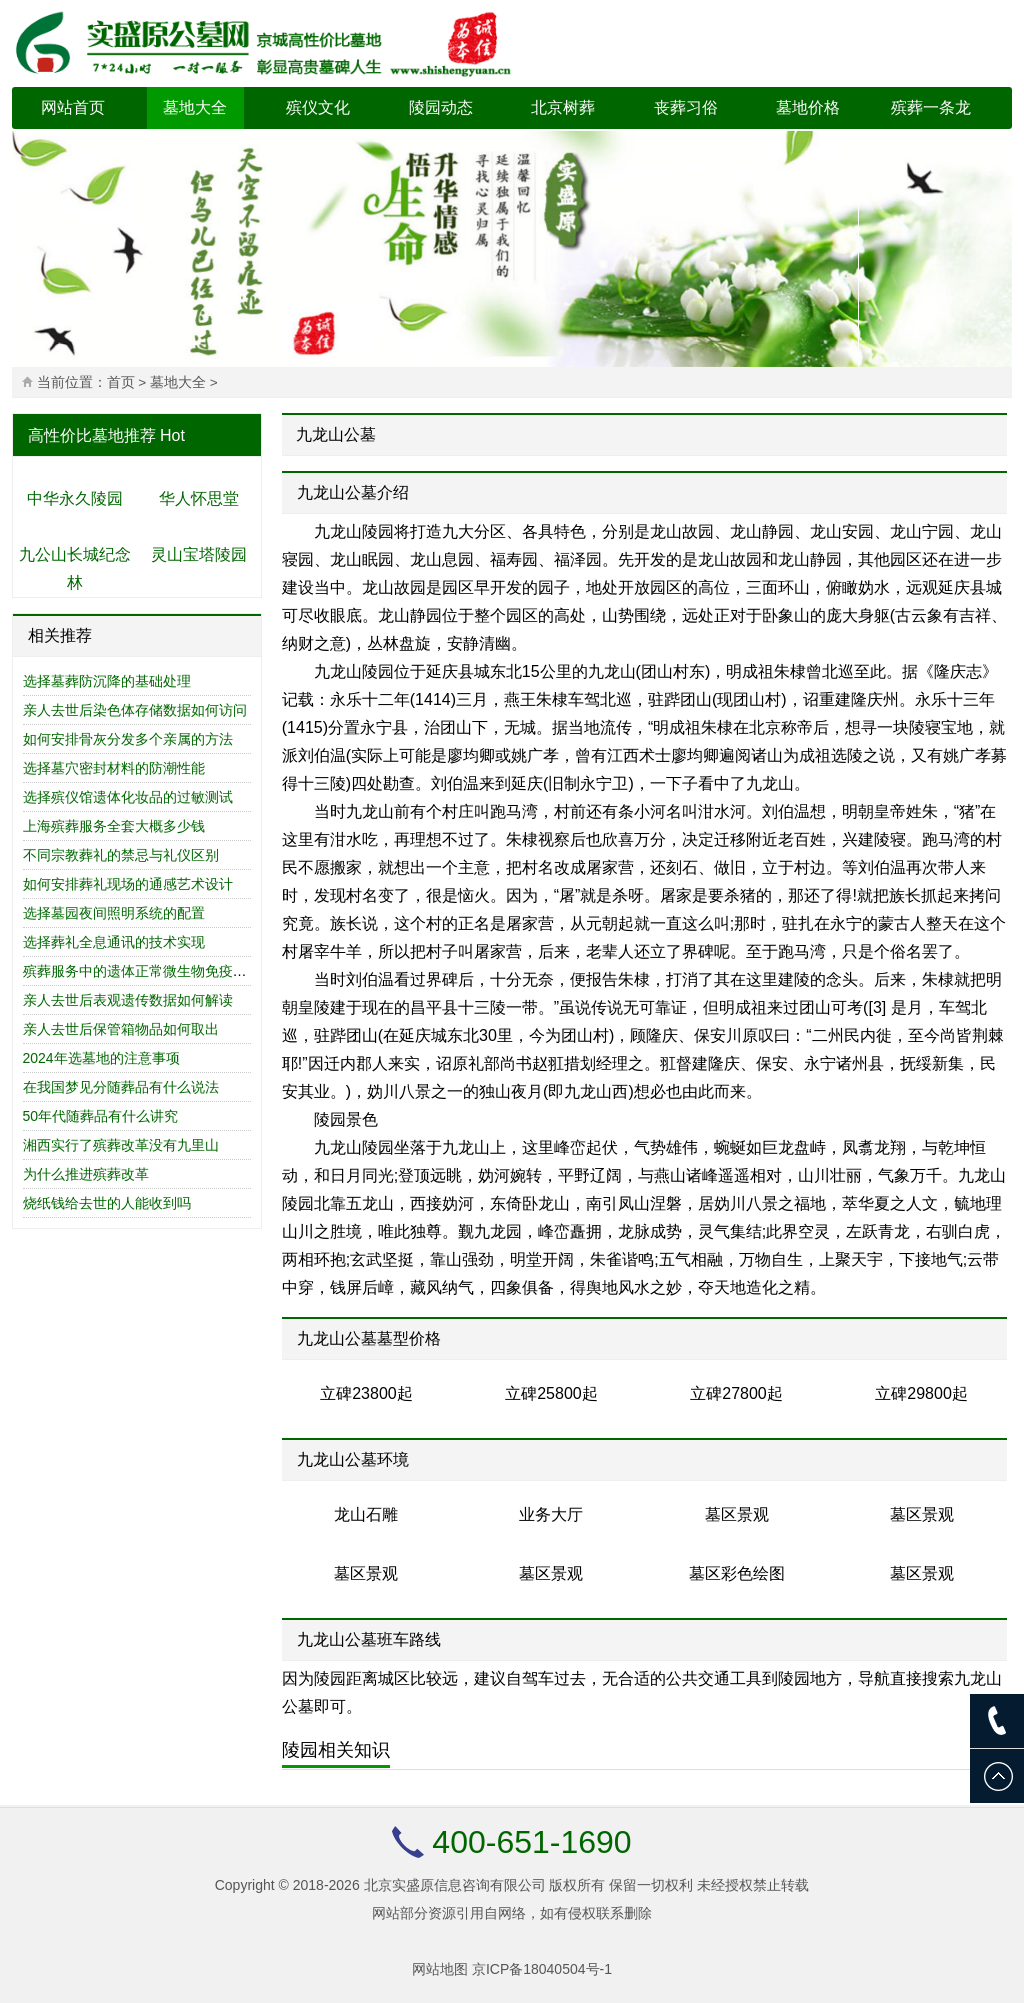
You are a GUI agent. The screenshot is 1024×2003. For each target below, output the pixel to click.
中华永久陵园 (75, 498)
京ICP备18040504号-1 (542, 1969)
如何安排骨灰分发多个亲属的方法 (128, 739)
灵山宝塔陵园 (199, 554)
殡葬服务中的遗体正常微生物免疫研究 (142, 971)
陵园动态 (441, 107)
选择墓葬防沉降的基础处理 (107, 681)
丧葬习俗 (686, 107)
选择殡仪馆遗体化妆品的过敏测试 (128, 797)
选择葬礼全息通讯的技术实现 (114, 942)
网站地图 (440, 1969)
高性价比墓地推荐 (92, 435)
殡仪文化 (318, 107)
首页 (121, 382)
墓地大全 (195, 107)
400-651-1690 (531, 1842)
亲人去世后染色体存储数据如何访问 (135, 710)
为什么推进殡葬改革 (86, 1174)
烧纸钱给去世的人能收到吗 (107, 1203)
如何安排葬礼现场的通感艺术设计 (128, 884)
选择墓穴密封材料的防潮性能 (114, 768)
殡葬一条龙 (931, 107)
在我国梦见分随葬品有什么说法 (121, 1087)
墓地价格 (808, 107)
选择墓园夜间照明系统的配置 (114, 913)
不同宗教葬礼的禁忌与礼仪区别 (121, 855)
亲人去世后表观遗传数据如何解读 (128, 1000)
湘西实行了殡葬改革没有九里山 (121, 1145)
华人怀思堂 (199, 498)
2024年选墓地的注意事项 (101, 1058)
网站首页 (73, 107)
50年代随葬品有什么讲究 (101, 1116)
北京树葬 (563, 107)
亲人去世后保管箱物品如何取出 (121, 1029)
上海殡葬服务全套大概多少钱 (114, 826)
